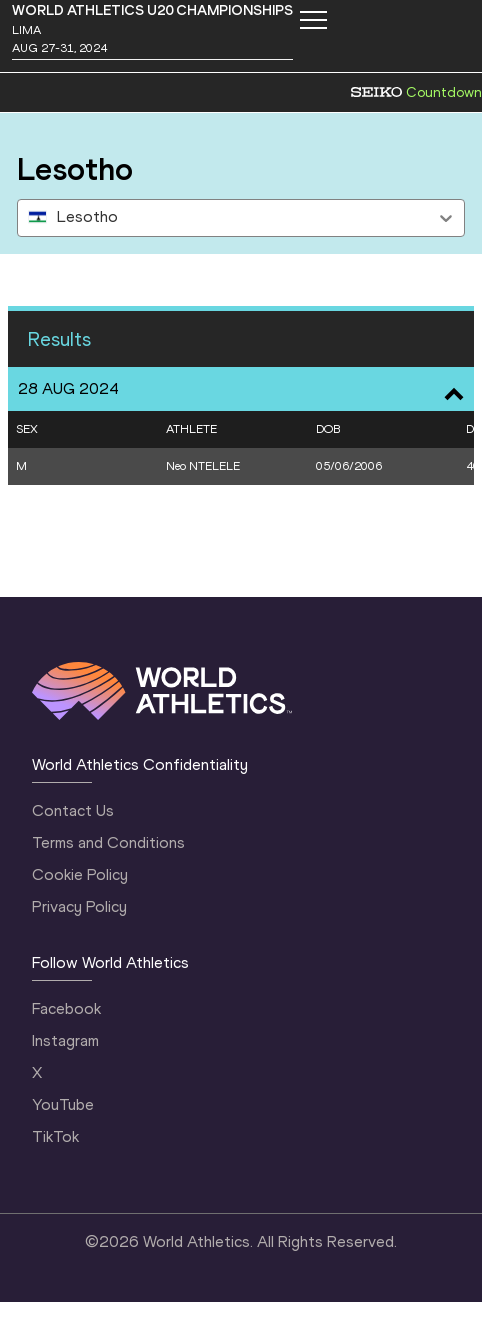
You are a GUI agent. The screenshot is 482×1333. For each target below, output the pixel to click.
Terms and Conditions (108, 842)
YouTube (63, 1104)
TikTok (55, 1136)
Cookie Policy (80, 874)
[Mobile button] (313, 20)
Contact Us (73, 810)
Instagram (65, 1040)
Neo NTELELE (203, 466)
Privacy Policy (79, 906)
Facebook (66, 1008)
